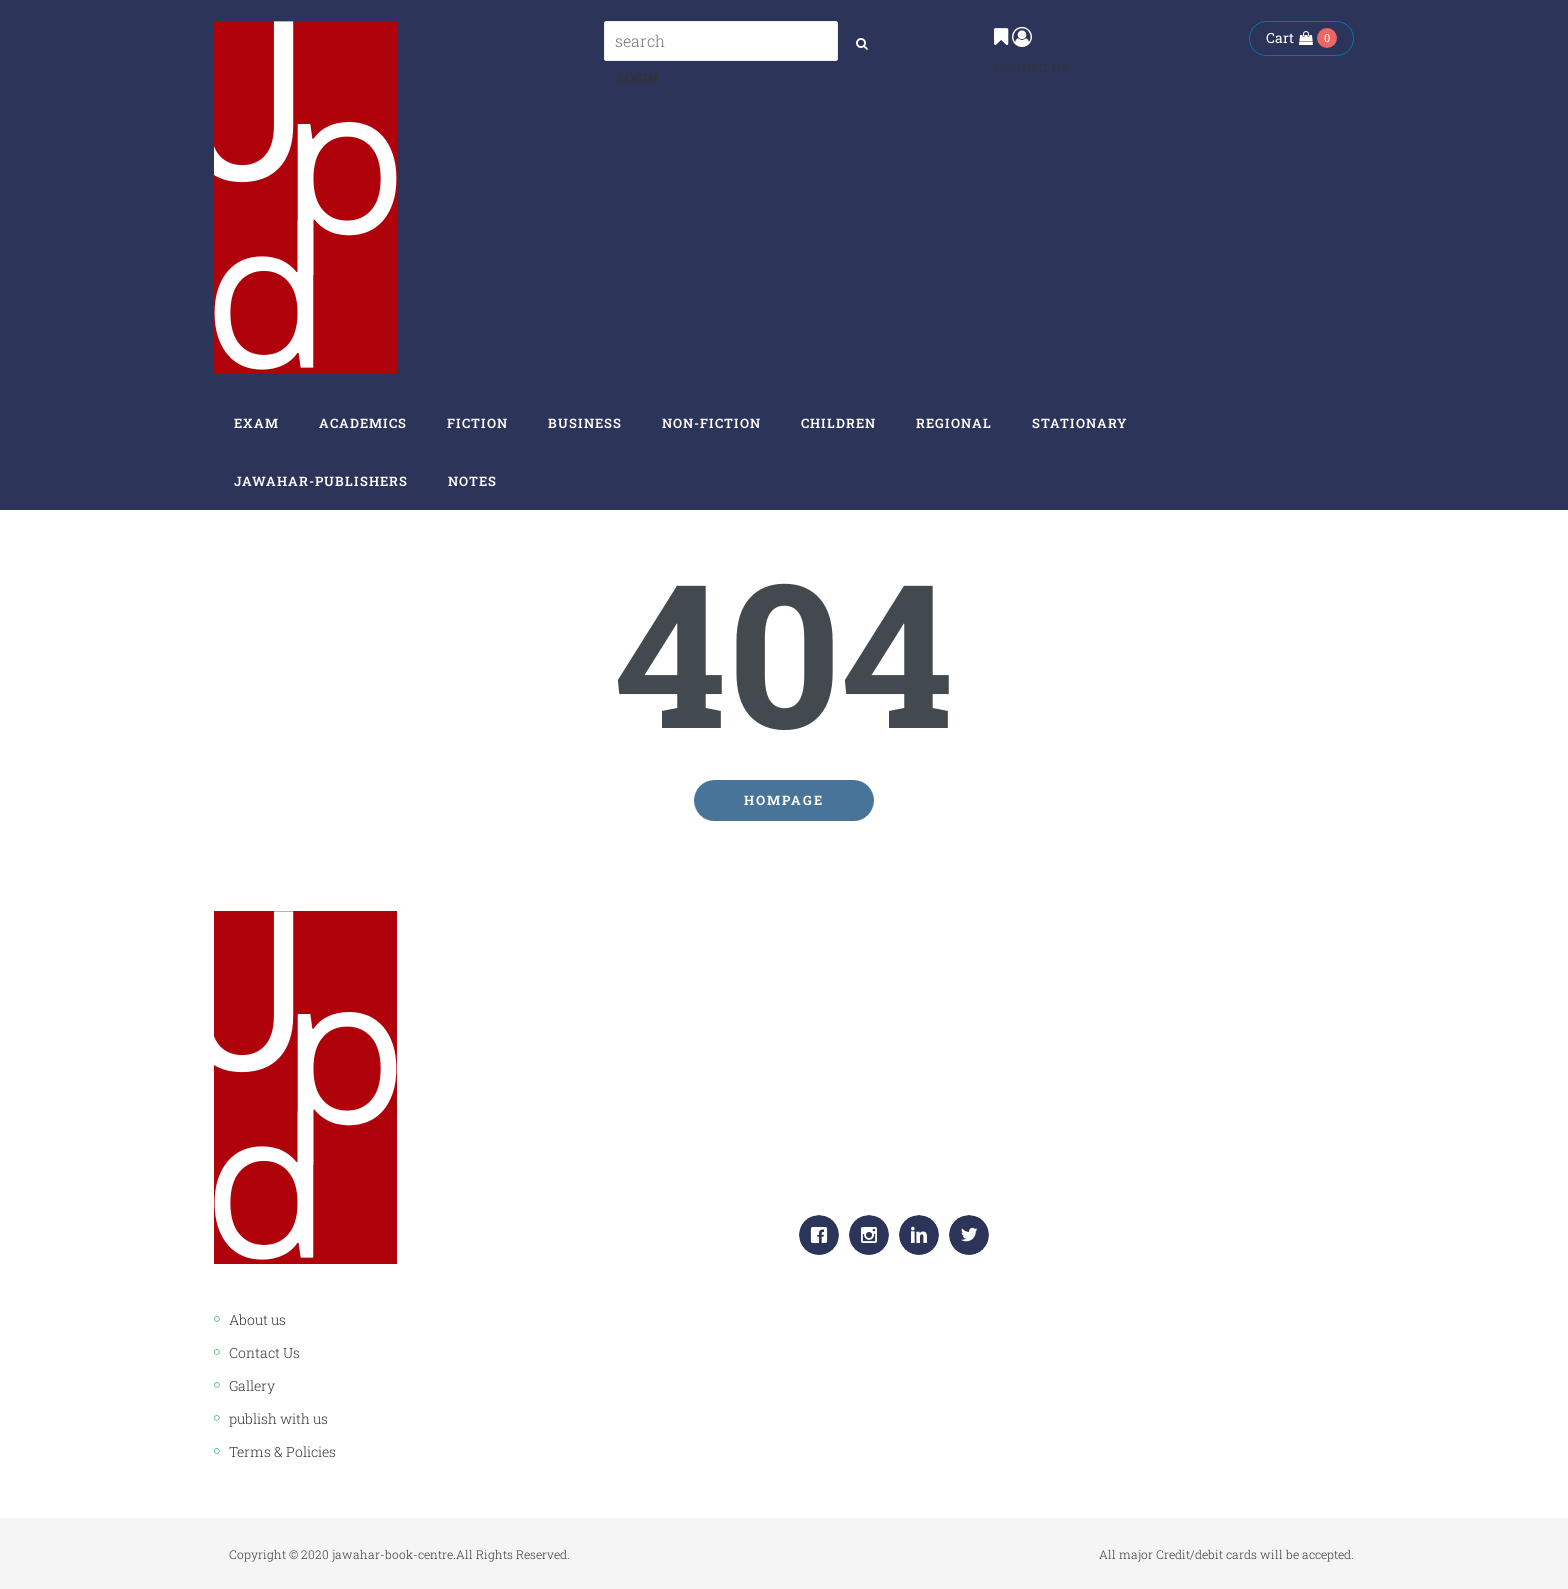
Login (637, 78)
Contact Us (264, 1352)
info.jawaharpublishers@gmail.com (968, 1165)
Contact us (1031, 66)
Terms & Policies (282, 1451)
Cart (1289, 37)
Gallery (252, 1385)
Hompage (784, 800)
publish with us (278, 1418)
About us (257, 1319)
